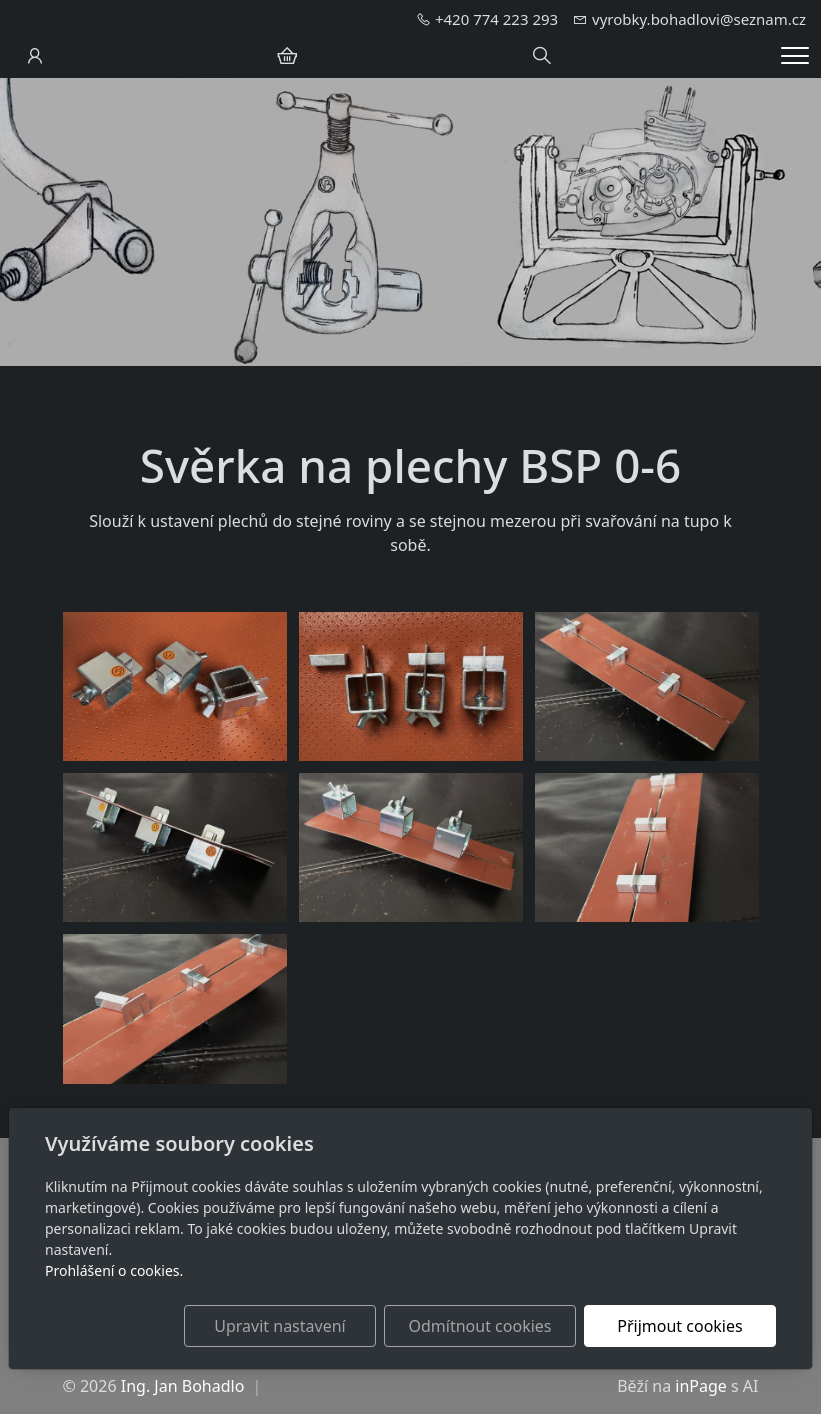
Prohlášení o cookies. (114, 1270)
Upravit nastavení (279, 1326)
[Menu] (795, 55)
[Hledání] (542, 56)
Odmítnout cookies (480, 1326)
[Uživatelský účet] (35, 56)
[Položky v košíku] (287, 56)
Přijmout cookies (679, 1326)
